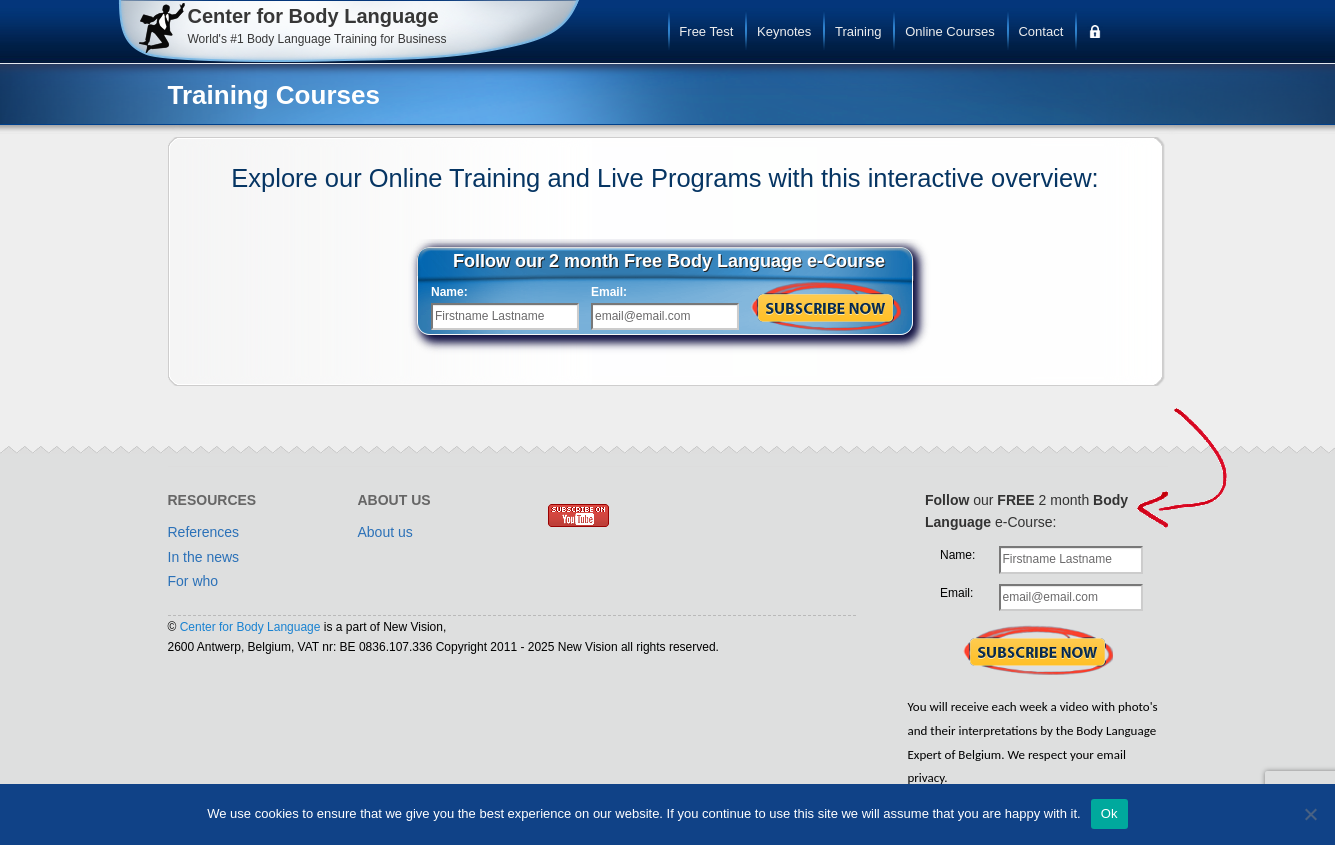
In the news (204, 557)
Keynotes (784, 31)
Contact (1040, 31)
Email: (609, 292)
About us (385, 532)
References (204, 532)
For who (193, 581)
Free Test (706, 31)
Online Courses (950, 31)
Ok (1109, 813)
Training (858, 31)
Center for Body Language (250, 627)
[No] (1310, 814)
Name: (449, 292)
